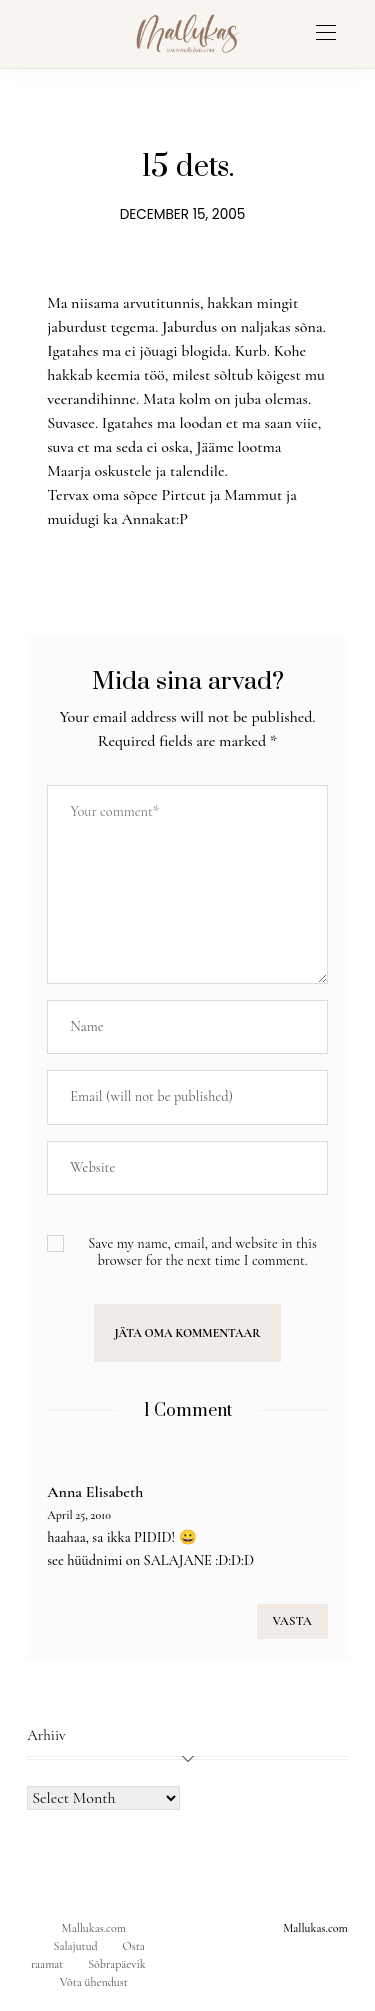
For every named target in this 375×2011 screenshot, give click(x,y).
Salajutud (76, 1946)
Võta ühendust (94, 1982)
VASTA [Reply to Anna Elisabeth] (292, 1621)
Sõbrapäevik (116, 1964)
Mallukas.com (94, 1928)
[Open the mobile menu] (326, 33)
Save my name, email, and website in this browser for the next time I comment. (202, 1252)
